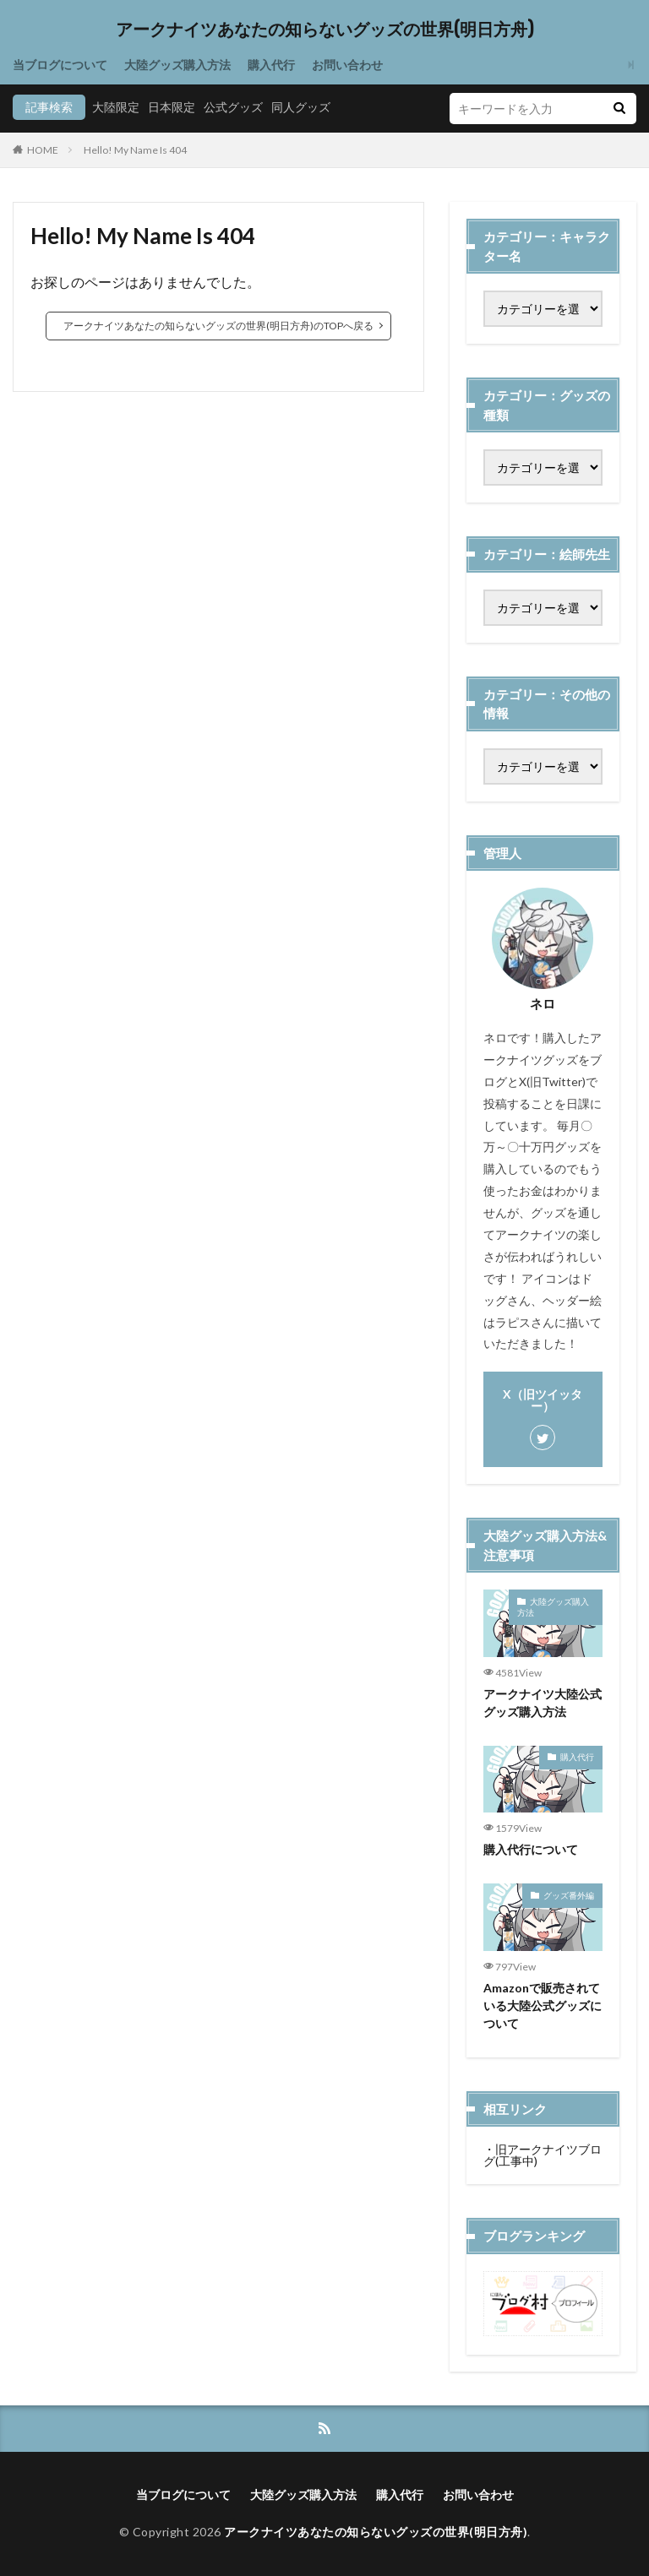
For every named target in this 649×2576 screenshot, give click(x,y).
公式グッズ (233, 107)
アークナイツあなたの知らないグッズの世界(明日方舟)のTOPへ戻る (218, 325)
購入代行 (271, 64)
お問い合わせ (347, 64)
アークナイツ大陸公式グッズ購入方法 (542, 1703)
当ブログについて (60, 64)
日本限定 (171, 107)
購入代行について (530, 1849)
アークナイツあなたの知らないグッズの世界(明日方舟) (325, 29)
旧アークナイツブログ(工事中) (542, 2155)
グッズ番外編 (568, 1895)
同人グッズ (300, 107)
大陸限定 (115, 107)
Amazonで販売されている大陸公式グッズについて (542, 2005)
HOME (42, 150)
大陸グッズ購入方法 (177, 64)
